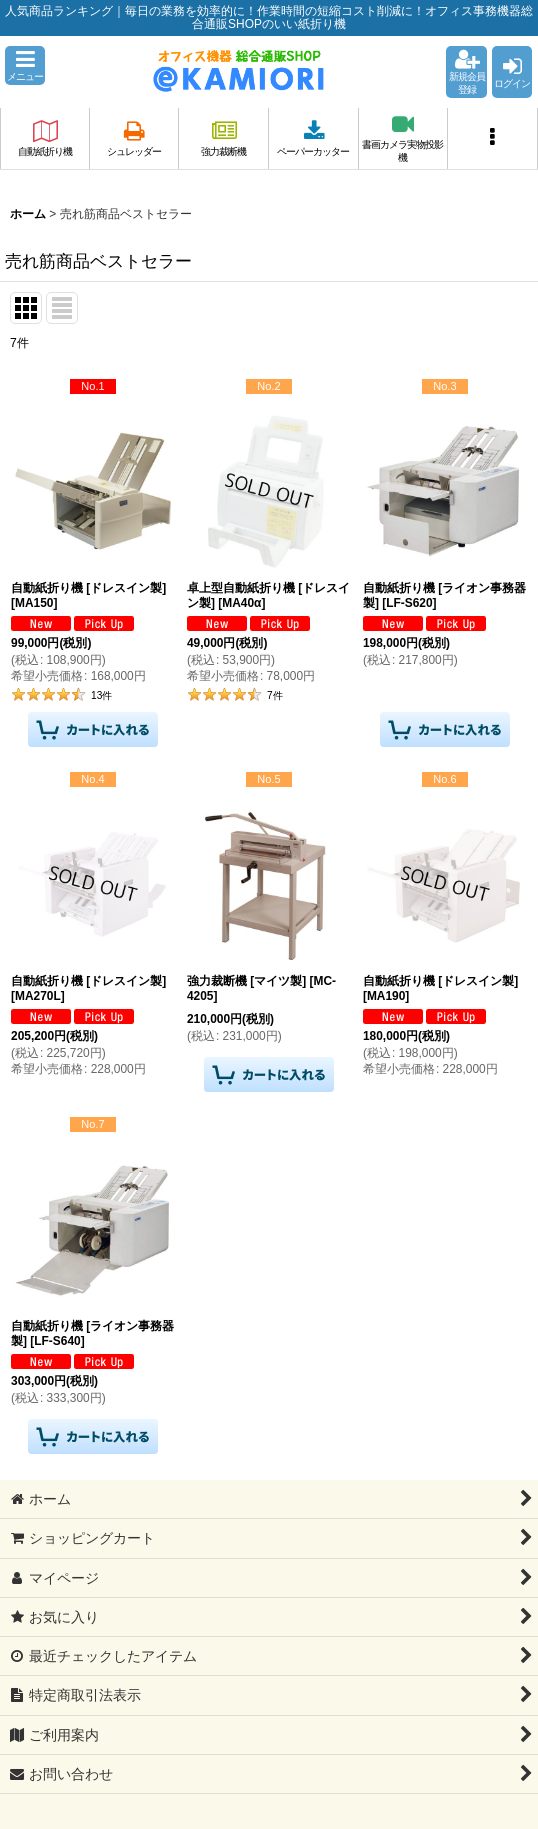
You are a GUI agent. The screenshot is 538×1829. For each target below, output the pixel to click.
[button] (25, 65)
